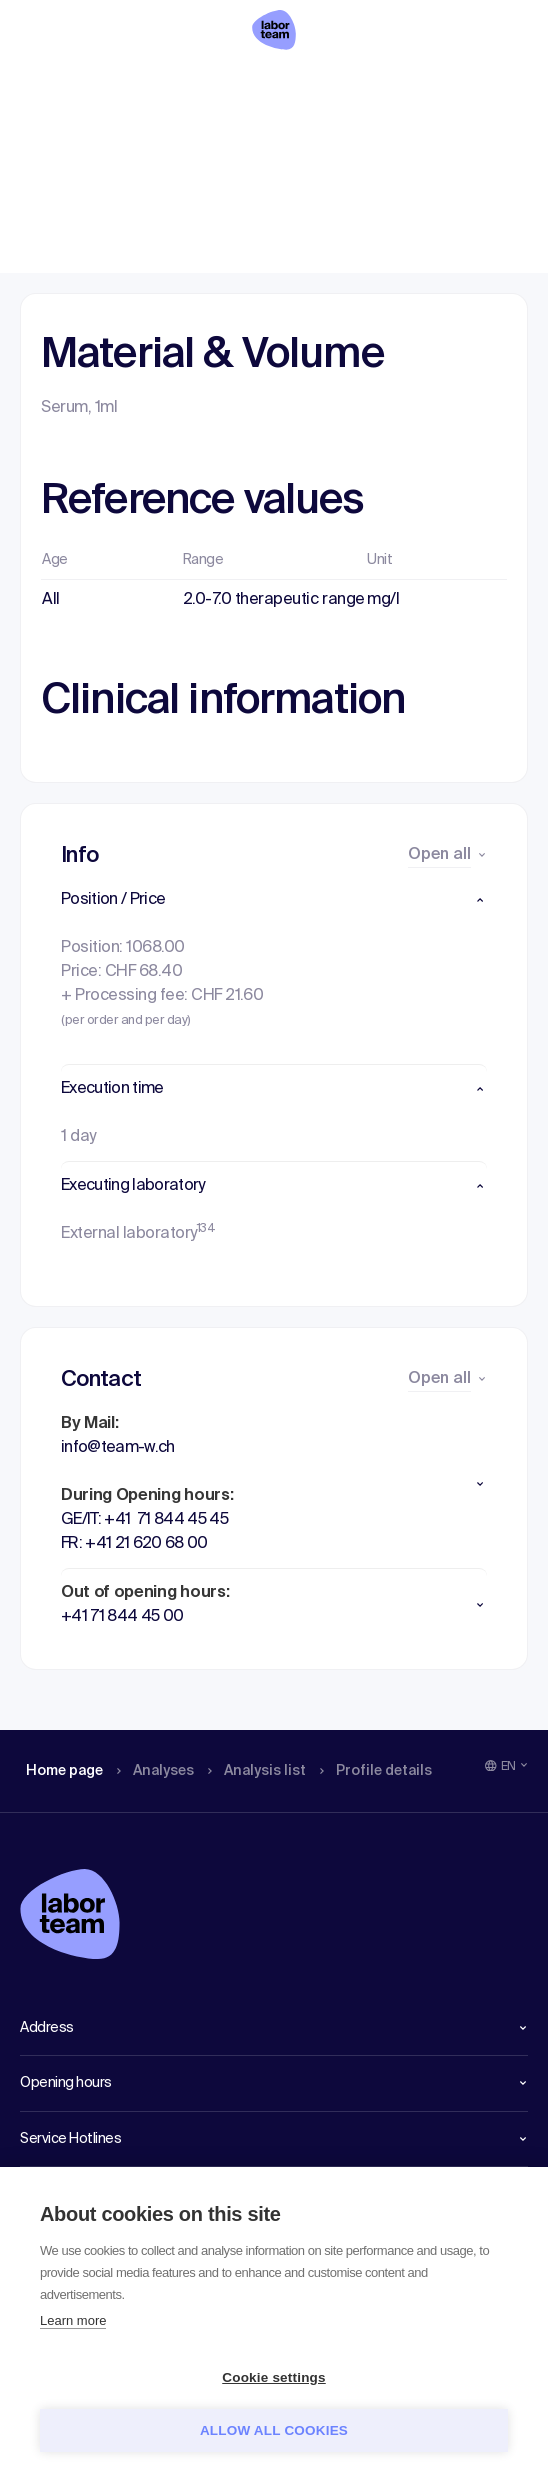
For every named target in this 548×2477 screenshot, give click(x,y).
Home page (64, 85)
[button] (274, 900)
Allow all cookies (274, 2430)
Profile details (398, 85)
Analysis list (271, 85)
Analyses (162, 85)
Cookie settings (274, 2377)
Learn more (73, 2320)
